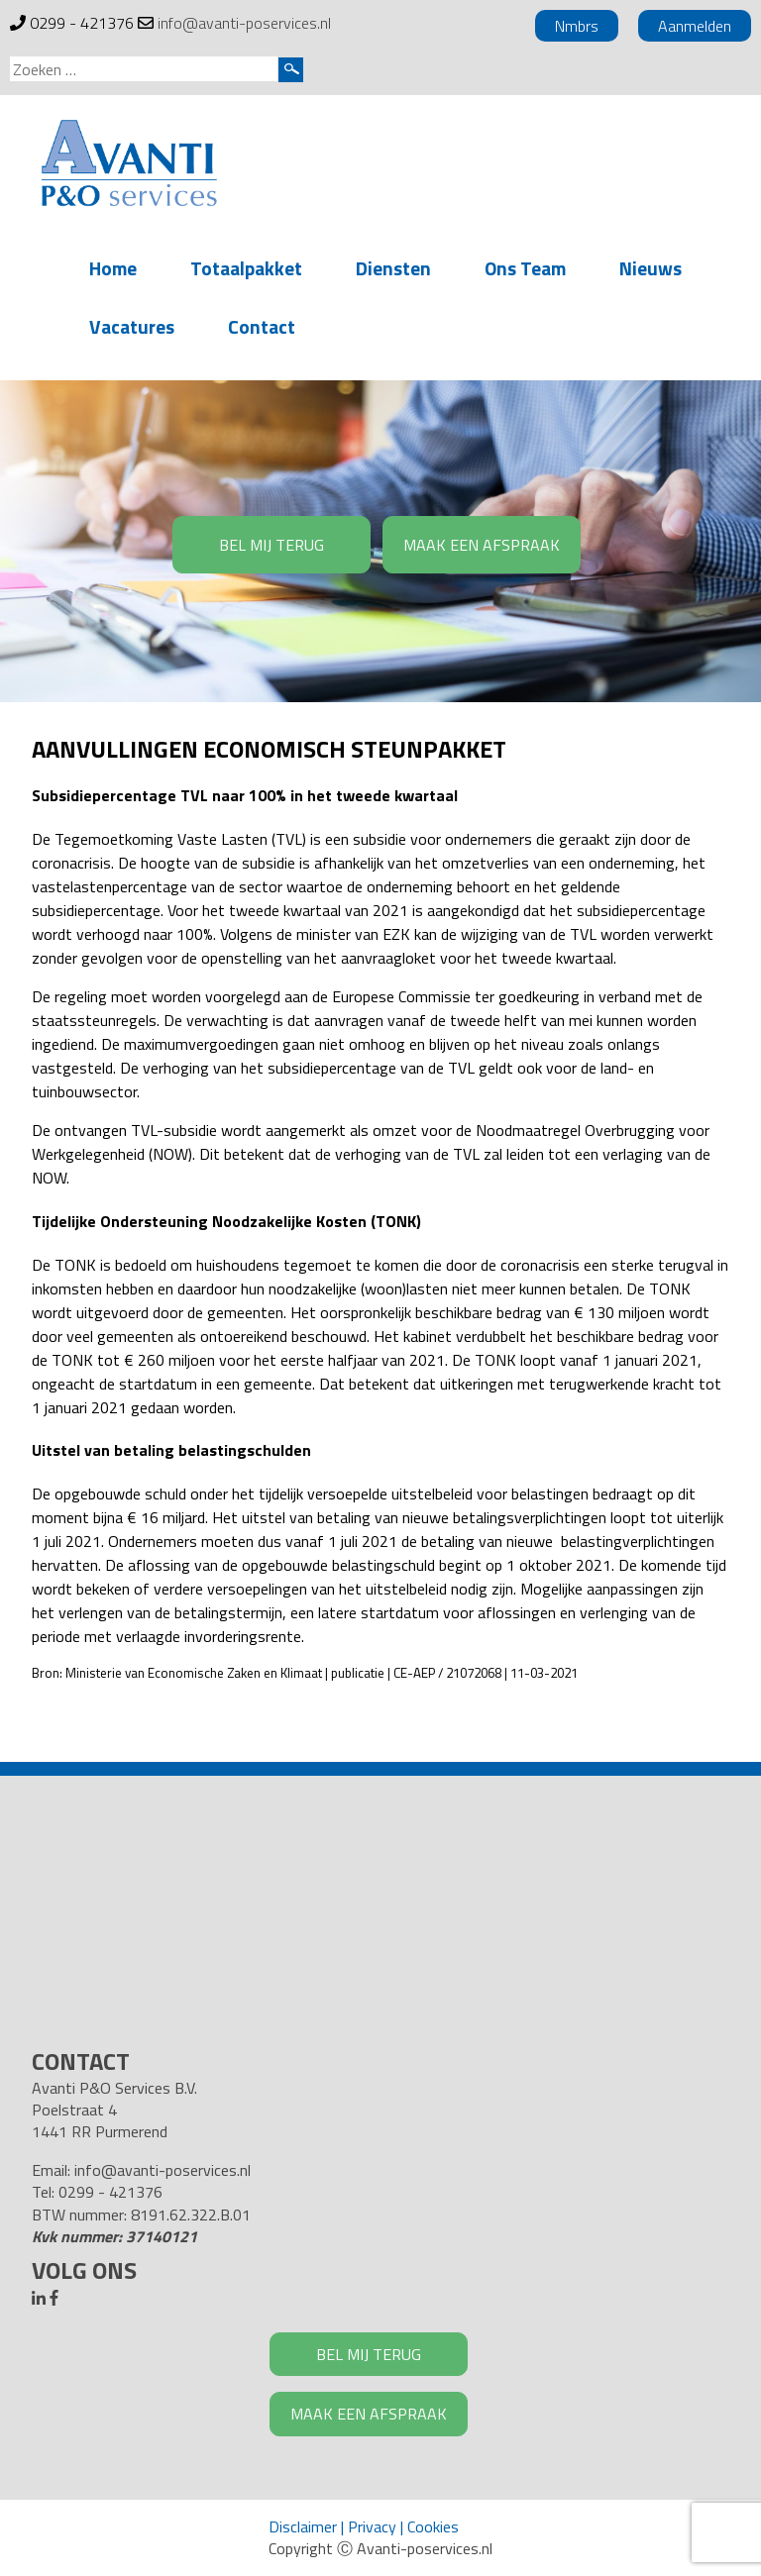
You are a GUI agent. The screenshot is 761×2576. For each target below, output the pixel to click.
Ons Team (525, 268)
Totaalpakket (246, 268)
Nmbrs (576, 26)
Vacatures (131, 326)
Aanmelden (694, 26)
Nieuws (650, 268)
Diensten (393, 268)
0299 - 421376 (82, 23)
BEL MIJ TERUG (271, 545)
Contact (261, 326)
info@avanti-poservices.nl (244, 23)
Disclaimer (303, 2526)
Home (113, 268)
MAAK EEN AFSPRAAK (481, 545)
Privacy (372, 2526)
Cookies (433, 2526)
